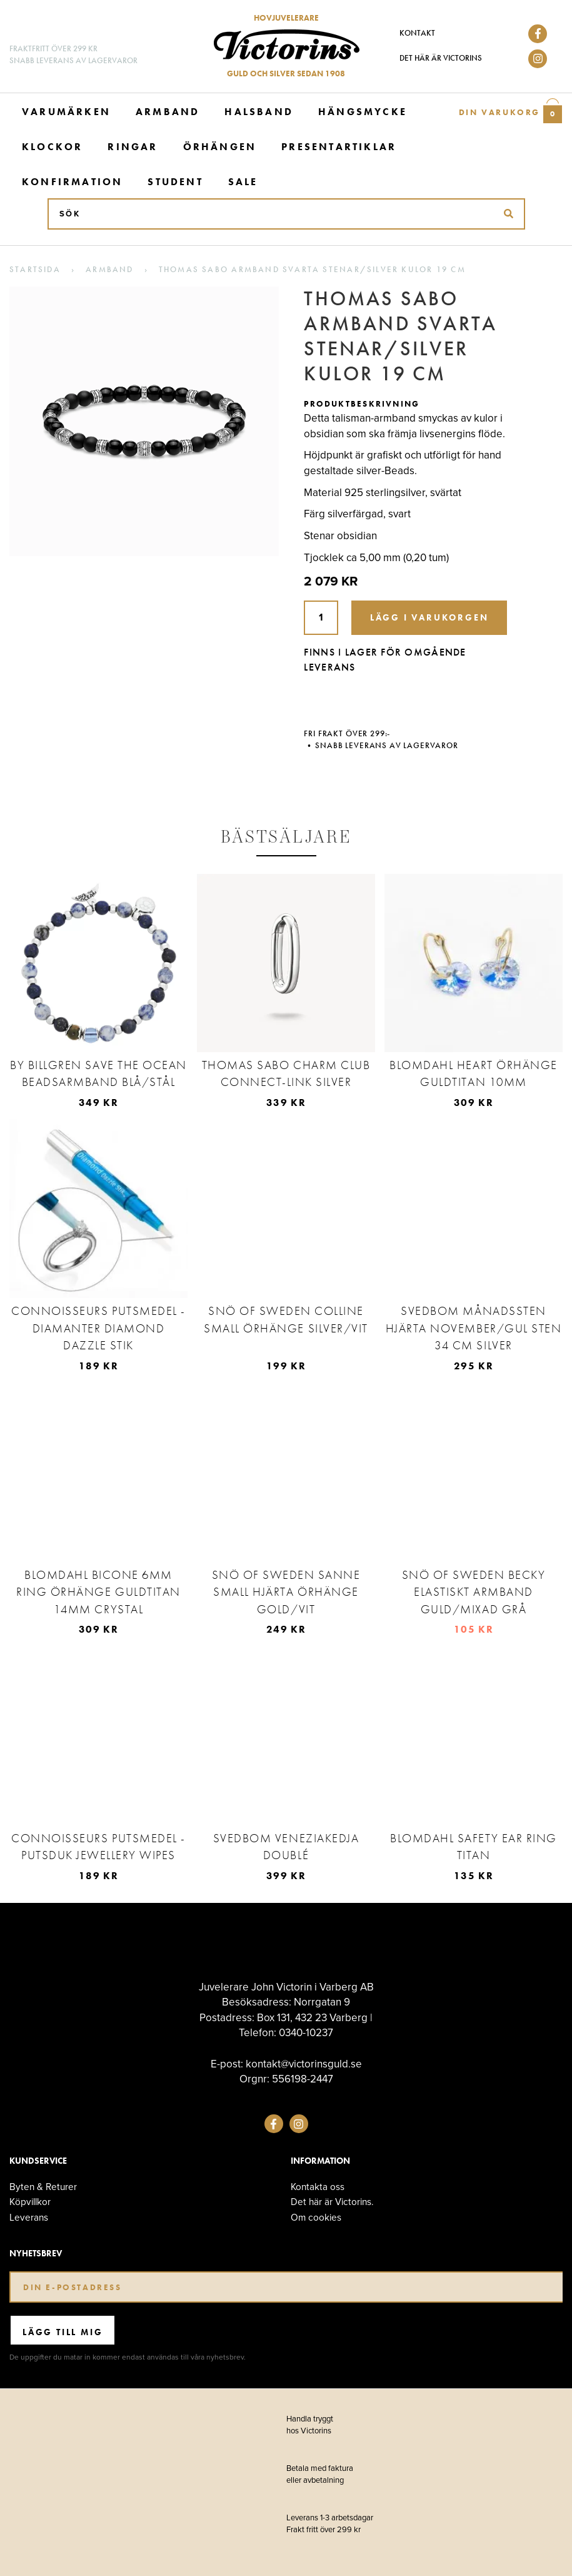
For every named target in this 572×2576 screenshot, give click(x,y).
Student (175, 181)
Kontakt (417, 33)
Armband (167, 111)
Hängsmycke (362, 111)
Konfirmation (72, 181)
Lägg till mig (63, 2332)
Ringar (133, 146)
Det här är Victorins (440, 58)
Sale (243, 181)
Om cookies (316, 2217)
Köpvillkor (30, 2201)
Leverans (28, 2217)
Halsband (258, 111)
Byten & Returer (43, 2186)
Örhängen (220, 146)
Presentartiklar (338, 146)
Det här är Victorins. (332, 2201)
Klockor (52, 146)
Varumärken (66, 111)
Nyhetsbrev (35, 2253)
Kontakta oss (317, 2186)
